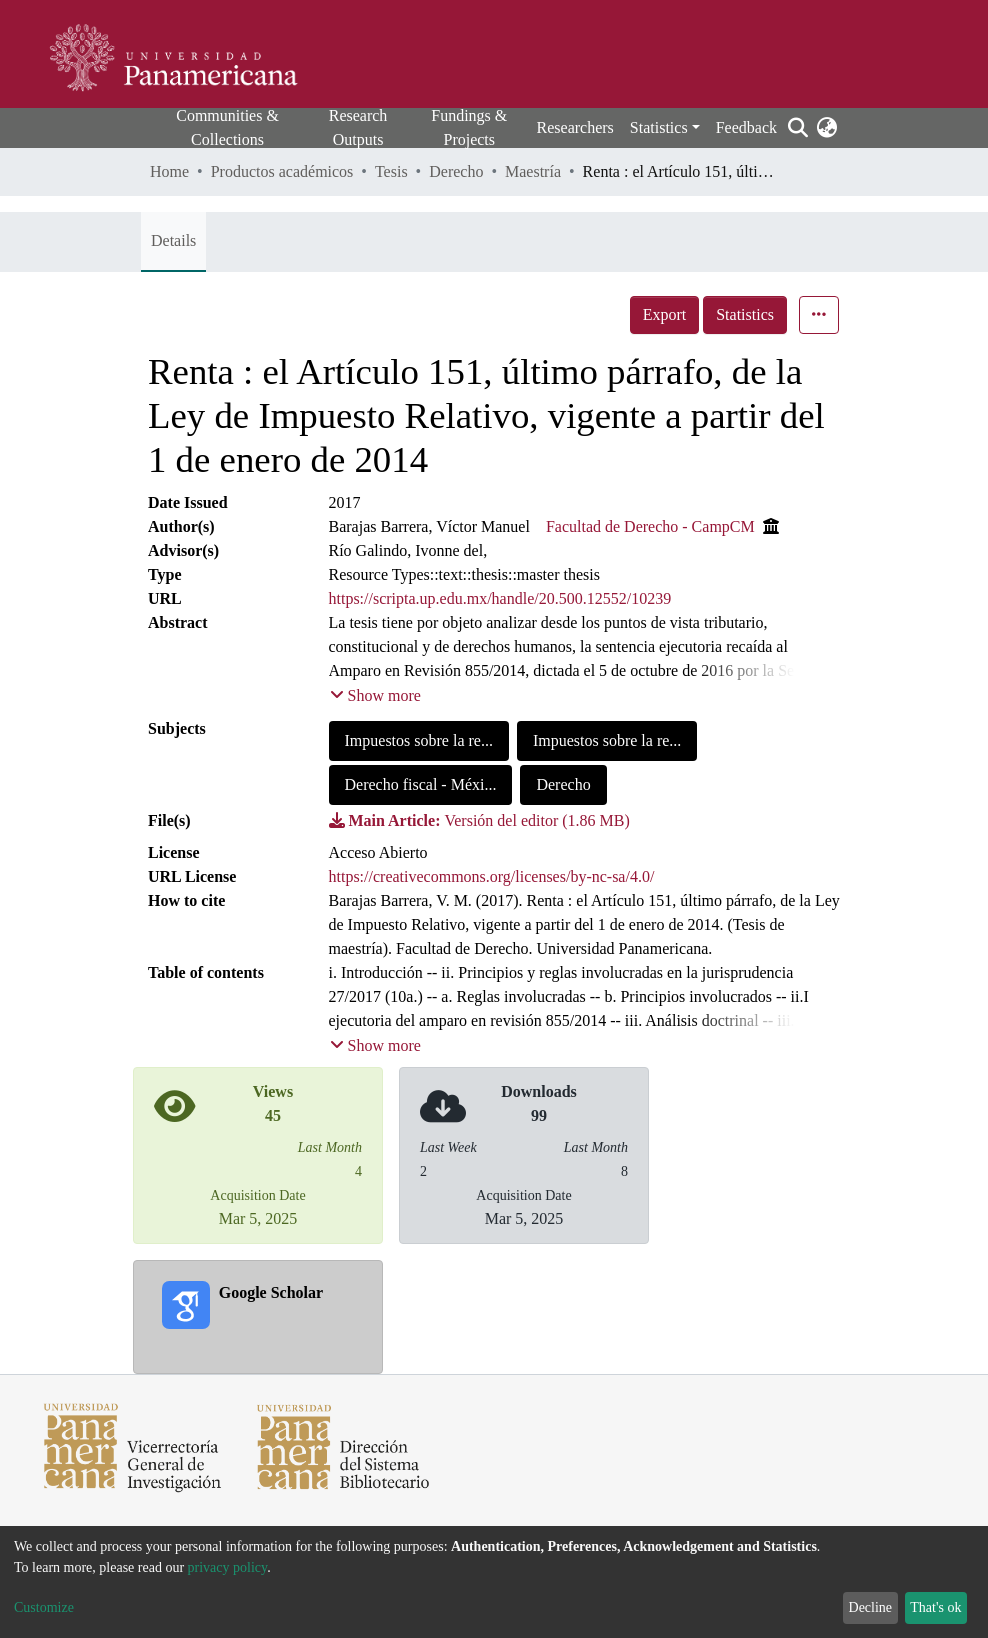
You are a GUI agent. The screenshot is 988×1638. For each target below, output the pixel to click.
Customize (44, 1607)
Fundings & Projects (469, 127)
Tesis (391, 171)
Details (173, 240)
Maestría (533, 171)
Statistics (745, 314)
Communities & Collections (227, 127)
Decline (871, 1607)
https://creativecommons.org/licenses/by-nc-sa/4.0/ (492, 876)
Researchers (575, 127)
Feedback (746, 127)
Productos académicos (282, 171)
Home (169, 171)
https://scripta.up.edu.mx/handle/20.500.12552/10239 (500, 598)
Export (665, 314)
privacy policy (228, 1567)
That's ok (935, 1607)
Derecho (456, 171)
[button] (826, 128)
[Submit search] (797, 128)
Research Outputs (358, 127)
